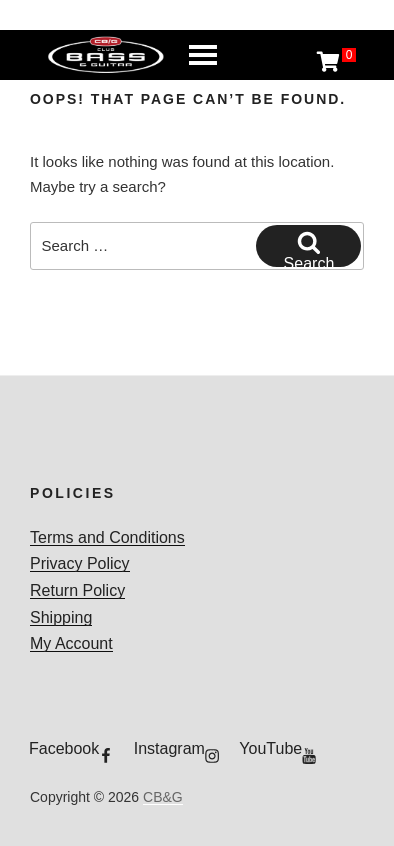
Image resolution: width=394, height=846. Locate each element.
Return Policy (77, 590)
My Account (71, 643)
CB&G (163, 797)
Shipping (61, 617)
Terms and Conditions (107, 537)
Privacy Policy (80, 563)
